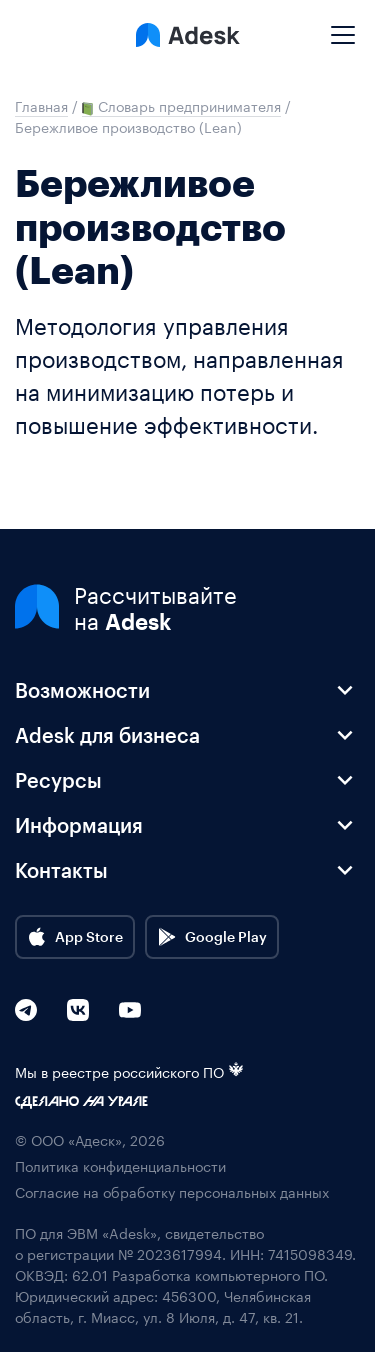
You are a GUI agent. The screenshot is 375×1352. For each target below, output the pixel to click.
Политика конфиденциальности (120, 1165)
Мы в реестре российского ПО (129, 1071)
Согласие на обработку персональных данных (172, 1191)
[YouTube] (130, 1010)
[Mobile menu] (343, 27)
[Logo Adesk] (188, 35)
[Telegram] (26, 1010)
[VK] (78, 1010)
